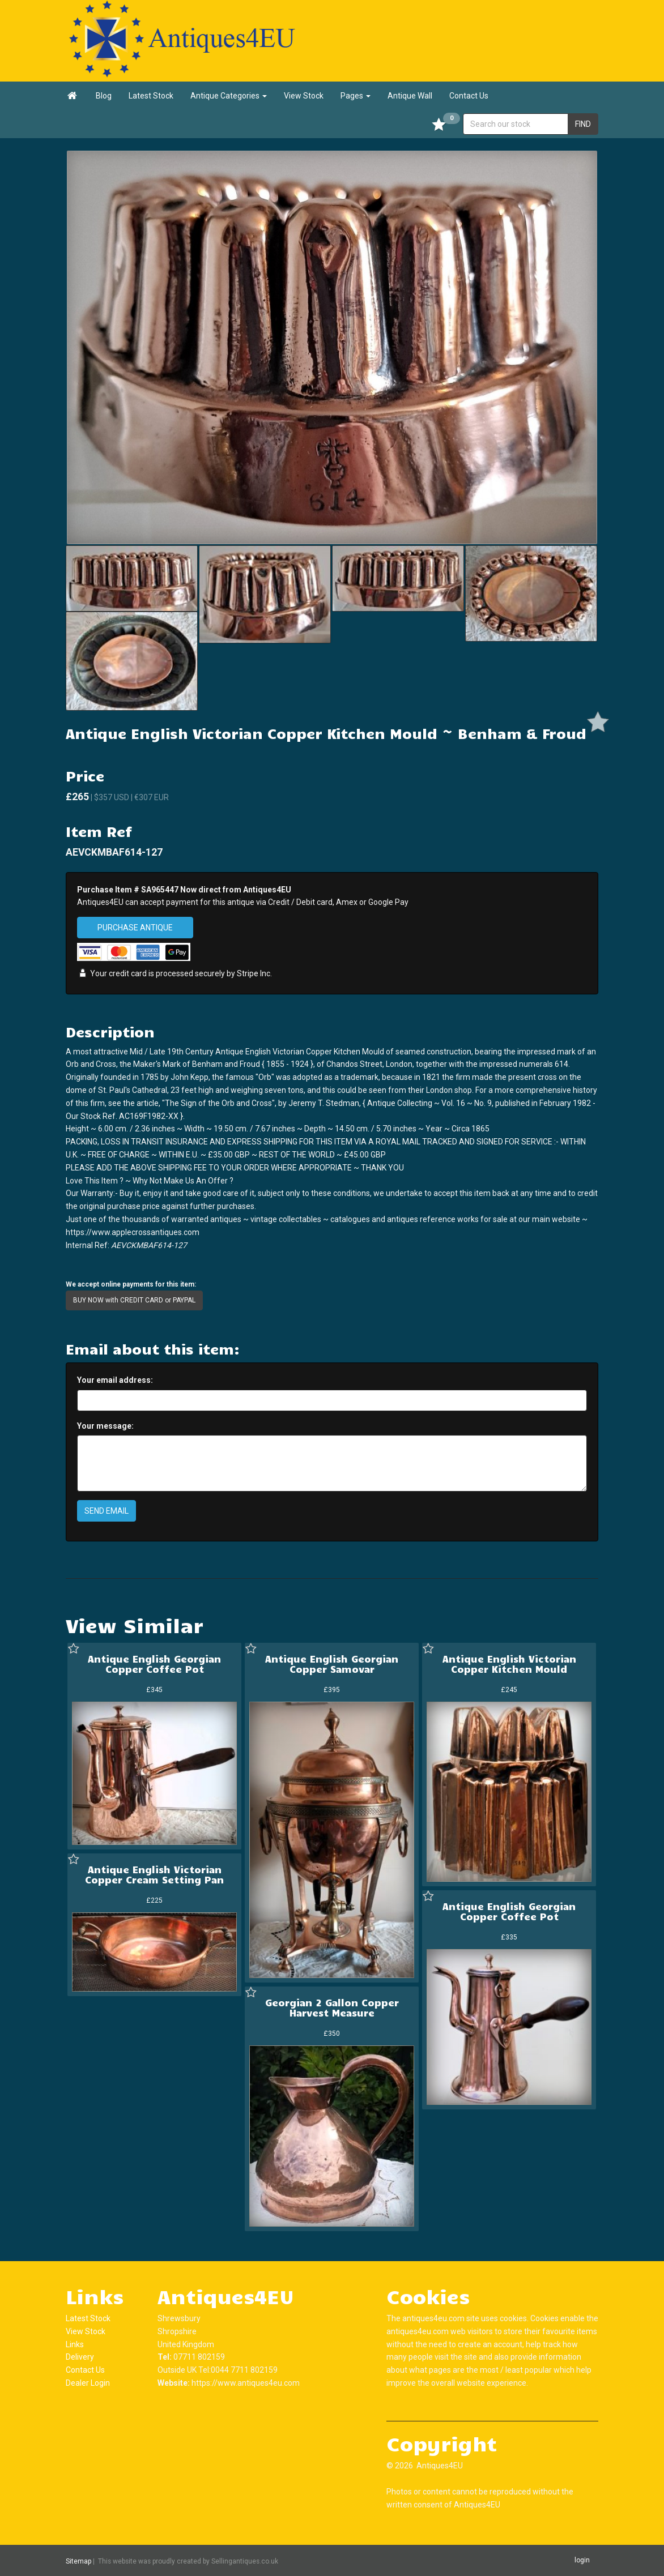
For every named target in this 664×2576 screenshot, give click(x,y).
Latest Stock (151, 95)
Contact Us (468, 95)
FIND (583, 124)
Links (75, 2344)
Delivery (80, 2356)
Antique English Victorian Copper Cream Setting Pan (154, 1874)
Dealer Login (88, 2382)
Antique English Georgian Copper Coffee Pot (154, 1663)
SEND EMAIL (106, 1510)
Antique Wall (410, 95)
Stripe (247, 974)
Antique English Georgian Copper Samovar (331, 1663)
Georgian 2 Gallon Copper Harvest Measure (332, 2007)
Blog (104, 95)
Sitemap (78, 2561)
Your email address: (115, 1380)
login (582, 2560)
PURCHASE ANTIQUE (135, 927)
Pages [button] (355, 95)
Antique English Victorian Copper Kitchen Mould (509, 1663)
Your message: (105, 1425)
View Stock (304, 95)
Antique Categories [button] (228, 95)
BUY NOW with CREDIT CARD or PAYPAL (134, 1300)
